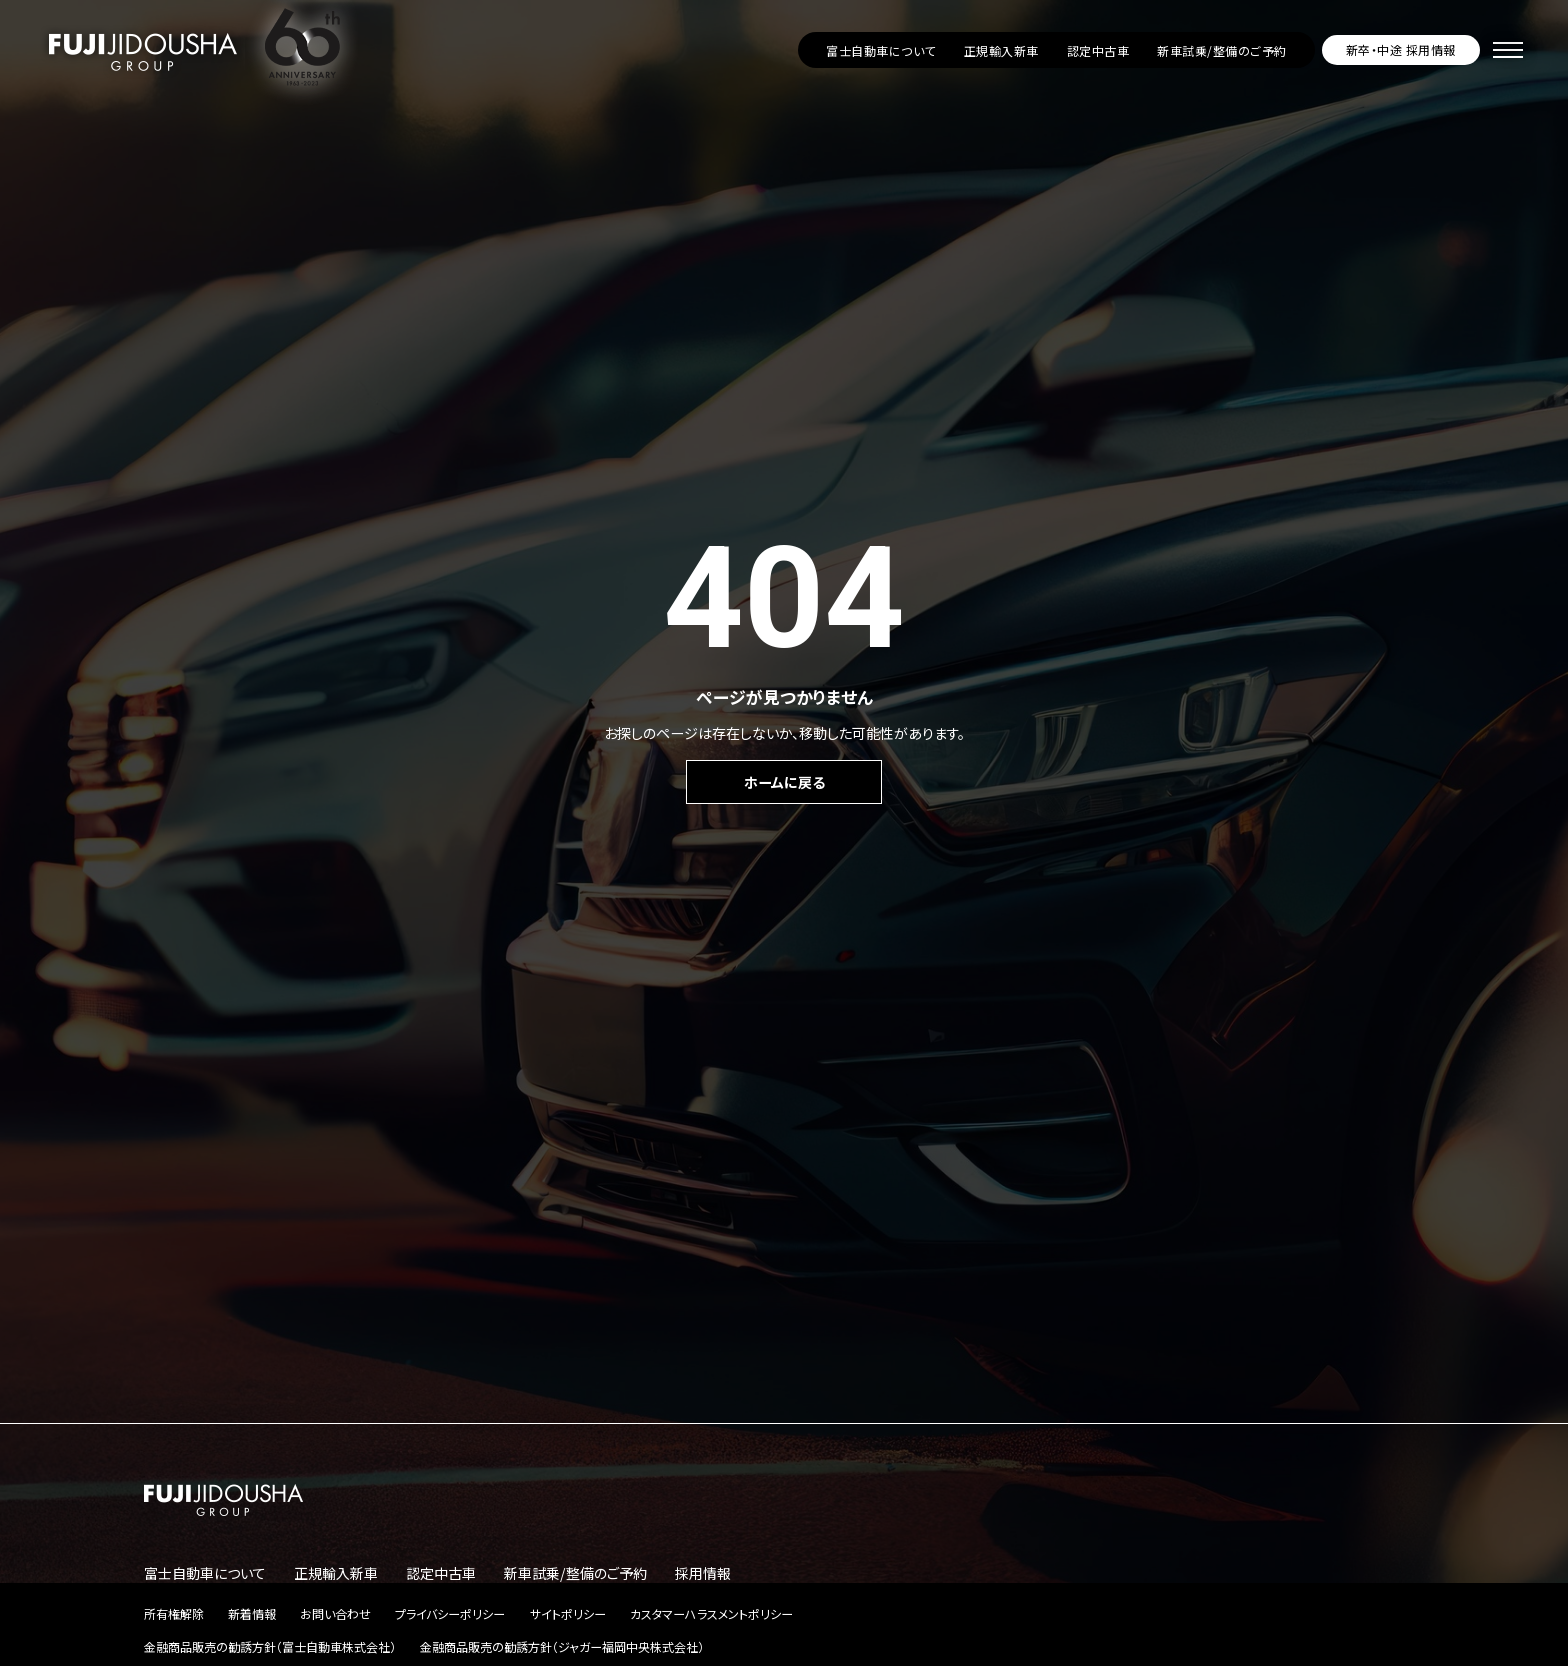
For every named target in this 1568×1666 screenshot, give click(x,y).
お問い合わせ (335, 1613)
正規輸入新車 (1001, 50)
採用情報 (703, 1573)
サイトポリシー (568, 1613)
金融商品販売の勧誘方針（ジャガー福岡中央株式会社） (562, 1646)
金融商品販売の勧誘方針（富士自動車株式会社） (270, 1646)
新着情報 (252, 1613)
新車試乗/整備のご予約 (1221, 50)
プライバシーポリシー (450, 1613)
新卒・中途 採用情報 (1401, 49)
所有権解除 (174, 1613)
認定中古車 (1098, 50)
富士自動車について (880, 50)
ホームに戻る (784, 782)
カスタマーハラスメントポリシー (711, 1613)
